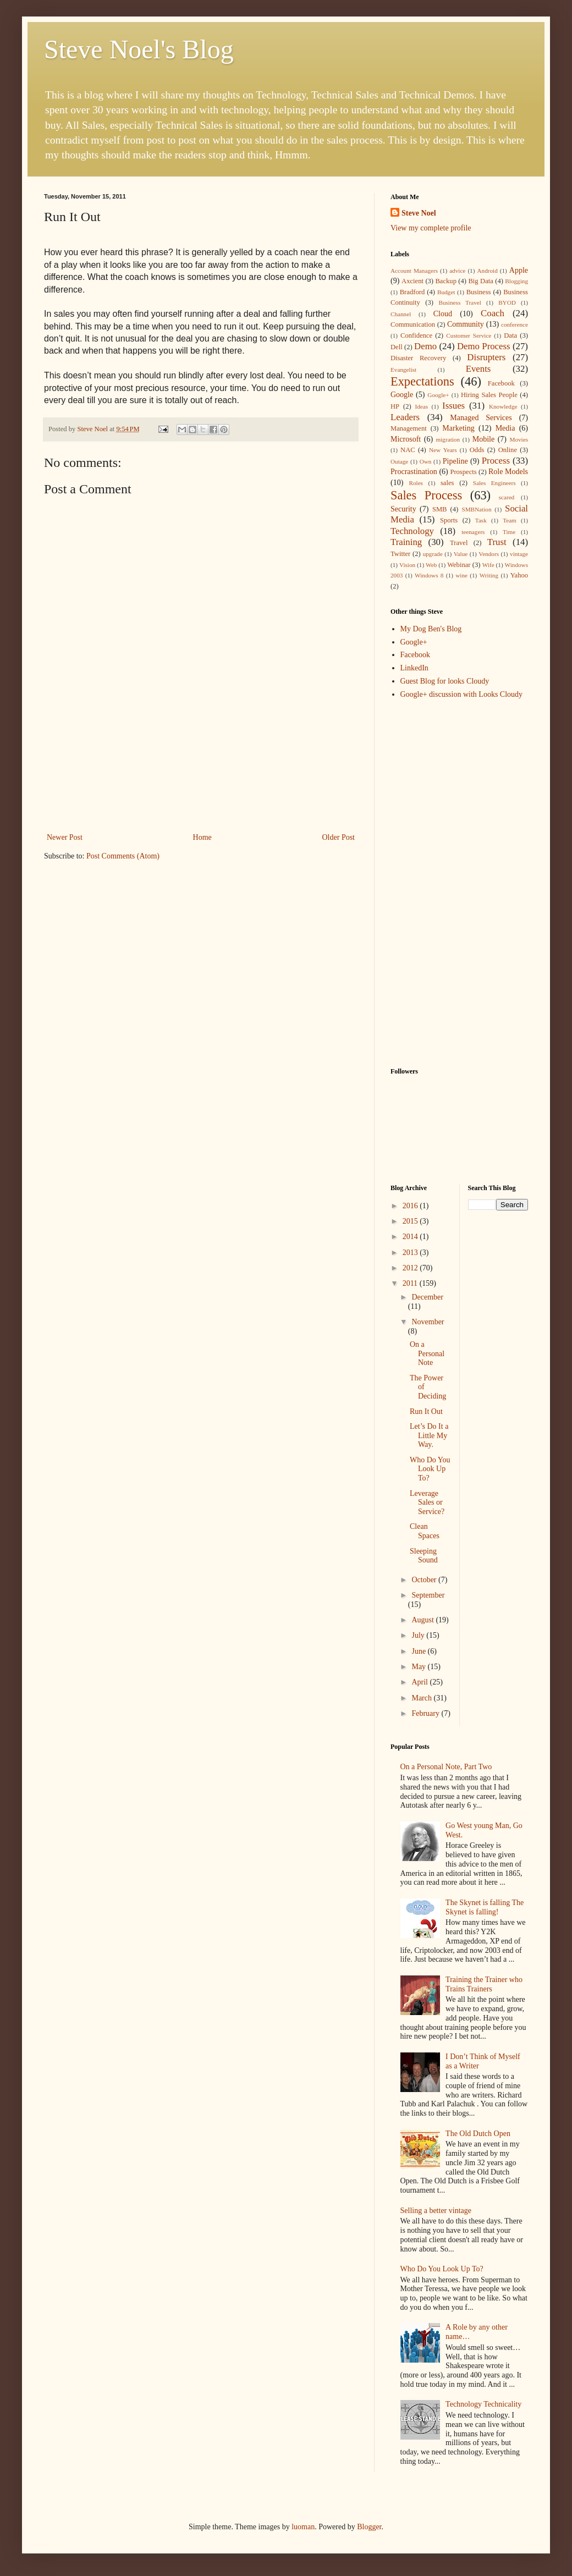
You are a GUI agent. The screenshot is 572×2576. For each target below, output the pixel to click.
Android (487, 270)
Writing (489, 575)
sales (447, 483)
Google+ (438, 395)
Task (481, 520)
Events (478, 369)
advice (457, 270)
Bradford (412, 292)
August (423, 1620)
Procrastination (414, 471)
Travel (459, 543)
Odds (477, 450)
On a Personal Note (427, 1353)
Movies (518, 439)
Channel (401, 314)
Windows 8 (429, 575)
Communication (413, 324)
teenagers (473, 532)
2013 (411, 1252)
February (426, 1713)
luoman (303, 2527)
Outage (399, 461)
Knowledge (503, 406)
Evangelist (403, 369)
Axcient (413, 281)
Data (510, 335)
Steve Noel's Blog (139, 49)
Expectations (422, 381)
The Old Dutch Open (478, 2133)
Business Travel (459, 302)
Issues (453, 405)
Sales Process (426, 495)
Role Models (508, 471)
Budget (446, 292)
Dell (397, 347)
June (419, 1651)
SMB (439, 509)
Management (409, 428)
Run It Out (426, 1411)
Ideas (421, 406)
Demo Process (483, 346)
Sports (449, 520)
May (419, 1667)
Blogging (516, 281)
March (422, 1698)
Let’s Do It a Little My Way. (429, 1435)
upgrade (433, 554)
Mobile (483, 439)
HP (395, 406)
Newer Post (64, 837)
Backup (445, 281)
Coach (492, 313)
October (424, 1580)
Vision (407, 565)
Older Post (338, 837)
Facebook (501, 383)
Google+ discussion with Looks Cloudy (461, 694)
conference (514, 324)
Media (505, 428)
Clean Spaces (424, 1531)
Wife (488, 565)
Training (406, 542)
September (427, 1595)
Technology (412, 531)
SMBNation (476, 509)
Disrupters (486, 357)
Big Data (480, 281)
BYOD (507, 302)
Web (431, 565)
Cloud (442, 314)
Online (507, 450)
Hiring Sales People (489, 395)
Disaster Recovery (418, 358)
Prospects (463, 472)
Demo (425, 346)
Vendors (489, 554)
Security (403, 509)
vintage (519, 554)
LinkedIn (414, 668)
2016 (411, 1206)
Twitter (400, 554)
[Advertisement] (201, 782)
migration (448, 439)
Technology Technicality (483, 2404)
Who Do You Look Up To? (430, 1469)
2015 (411, 1221)
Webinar (458, 565)
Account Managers (414, 270)
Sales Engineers (494, 483)
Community (465, 324)
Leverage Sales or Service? (427, 1502)
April (420, 1682)
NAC (407, 450)
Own (426, 461)
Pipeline (455, 461)
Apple (518, 270)
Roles (415, 483)
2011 (411, 1283)
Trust (497, 542)
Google (402, 394)
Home (202, 837)
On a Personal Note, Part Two (446, 1767)
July (418, 1635)
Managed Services (481, 418)
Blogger (369, 2527)
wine (461, 575)
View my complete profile (431, 228)
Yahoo (519, 575)
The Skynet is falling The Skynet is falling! (485, 1907)
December (427, 1297)
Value (461, 554)
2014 (411, 1236)
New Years (443, 450)
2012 (411, 1268)
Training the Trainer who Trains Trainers (484, 1984)
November (427, 1322)
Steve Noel (419, 213)
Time (509, 532)
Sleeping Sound (424, 1556)
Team (509, 520)
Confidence (416, 335)
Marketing (458, 428)
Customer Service (468, 335)
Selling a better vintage (435, 2210)
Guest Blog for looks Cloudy (445, 681)
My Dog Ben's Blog (431, 629)
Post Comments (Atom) (123, 856)
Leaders (405, 417)
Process (496, 460)
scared (507, 497)
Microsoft (406, 439)
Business (478, 292)
